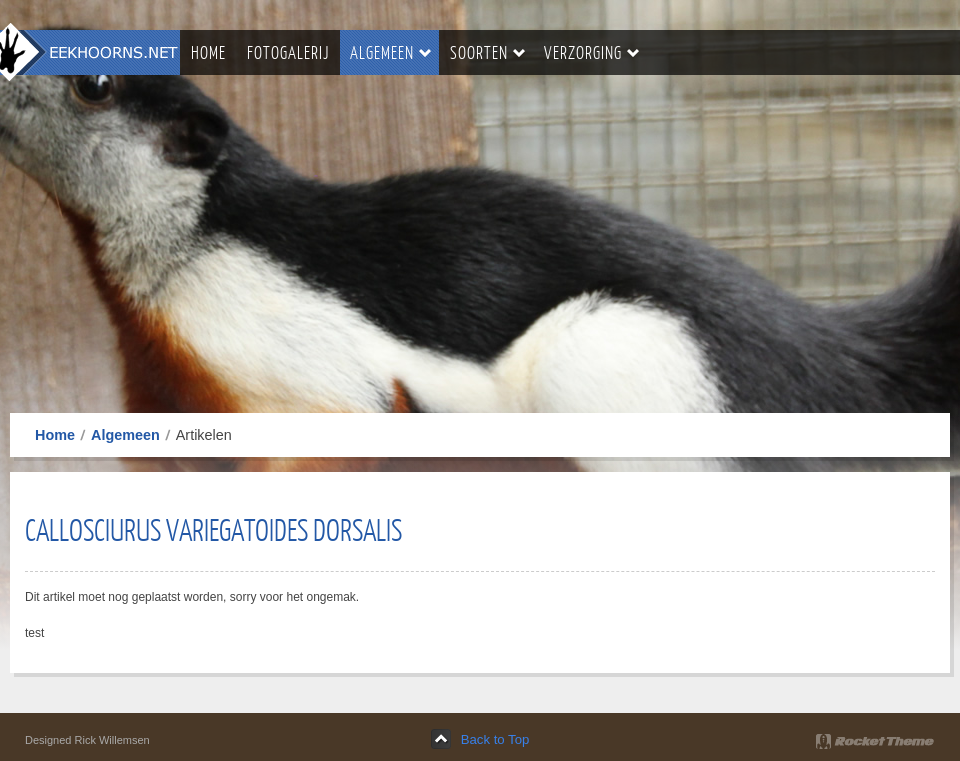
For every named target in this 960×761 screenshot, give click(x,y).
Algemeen (125, 435)
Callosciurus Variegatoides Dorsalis (213, 529)
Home (55, 435)
